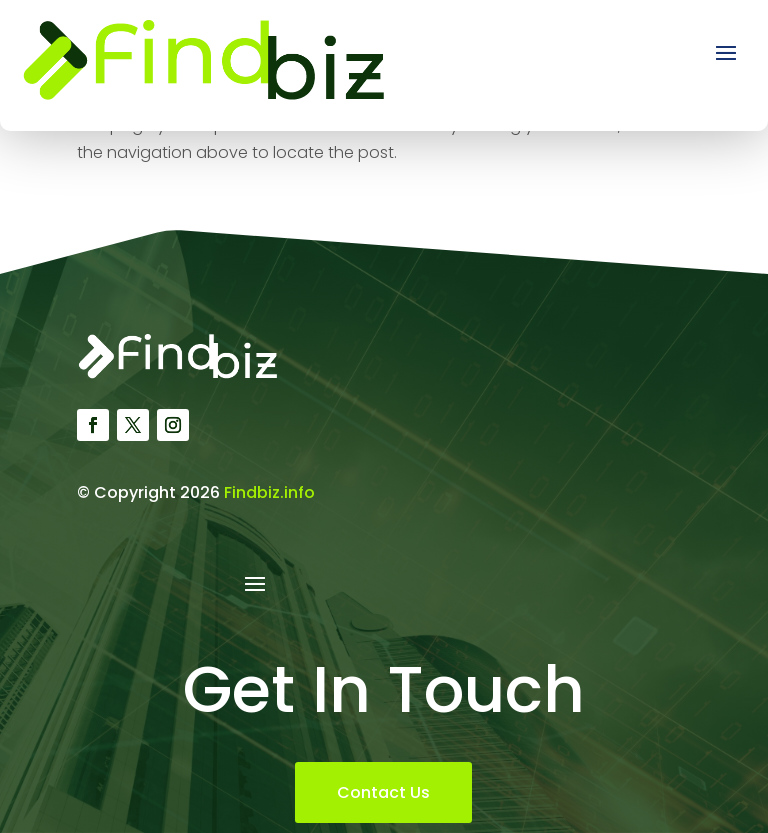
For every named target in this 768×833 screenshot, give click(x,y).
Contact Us (383, 792)
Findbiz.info (269, 492)
